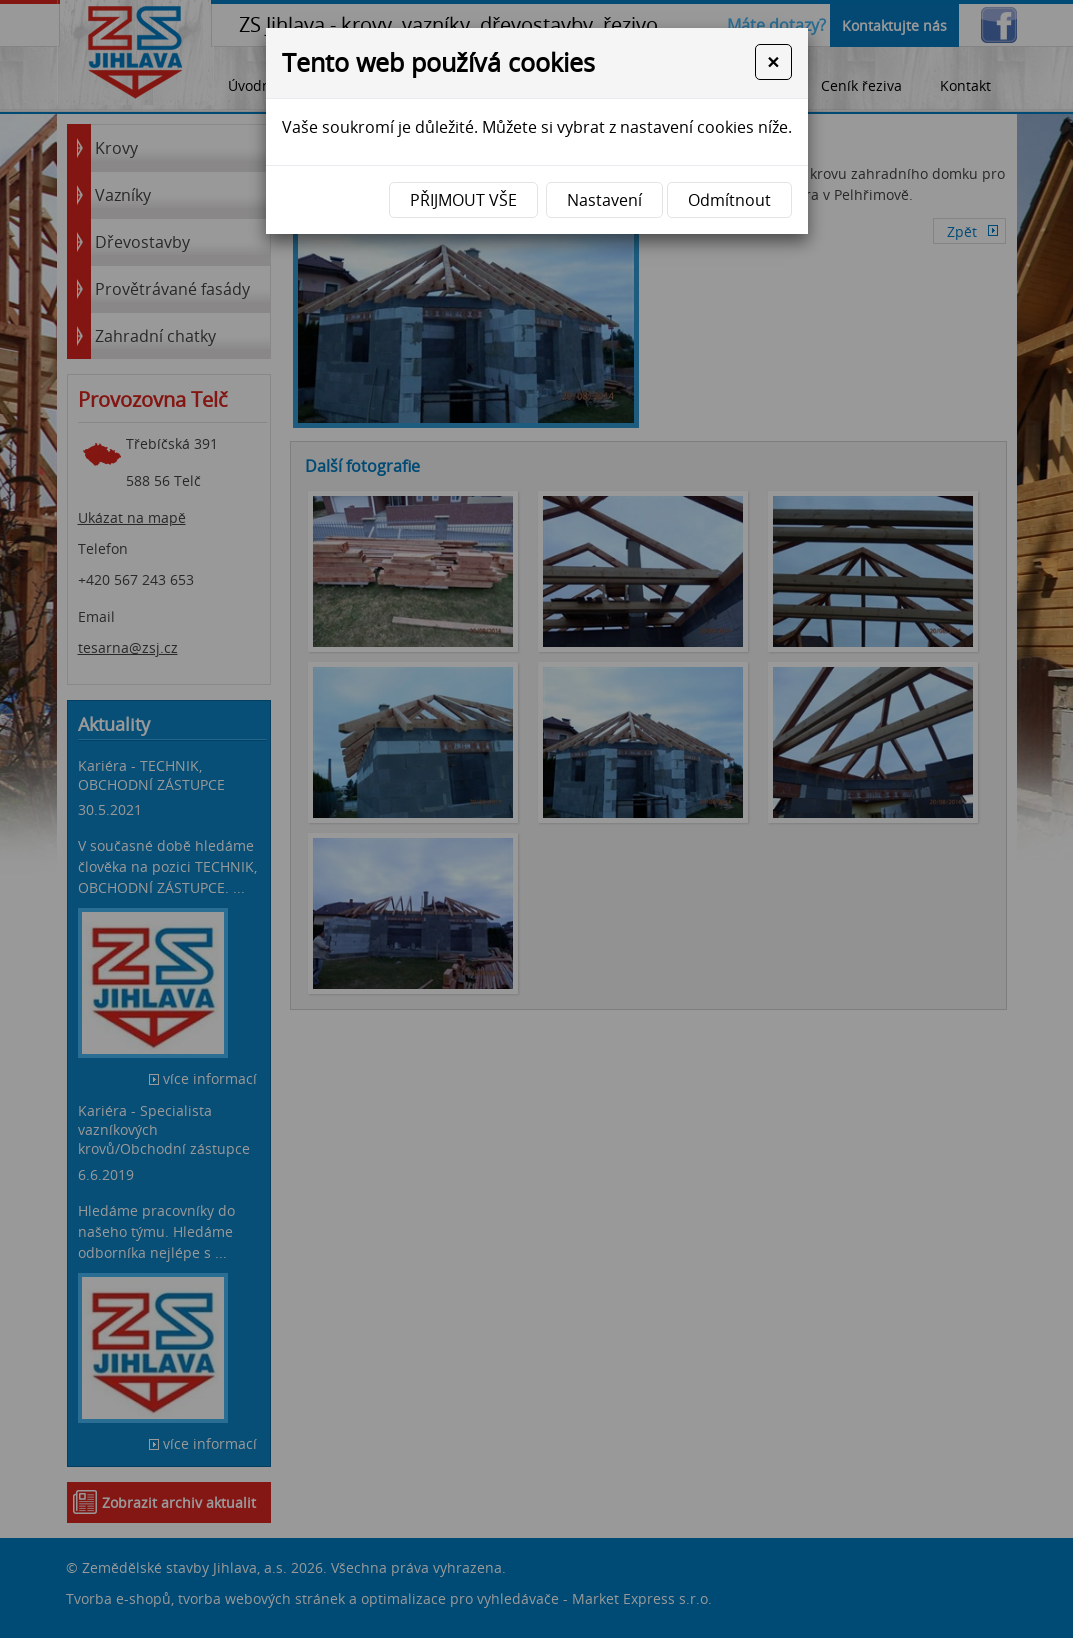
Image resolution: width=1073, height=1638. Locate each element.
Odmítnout (729, 200)
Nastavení (604, 200)
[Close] (773, 62)
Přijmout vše (463, 200)
